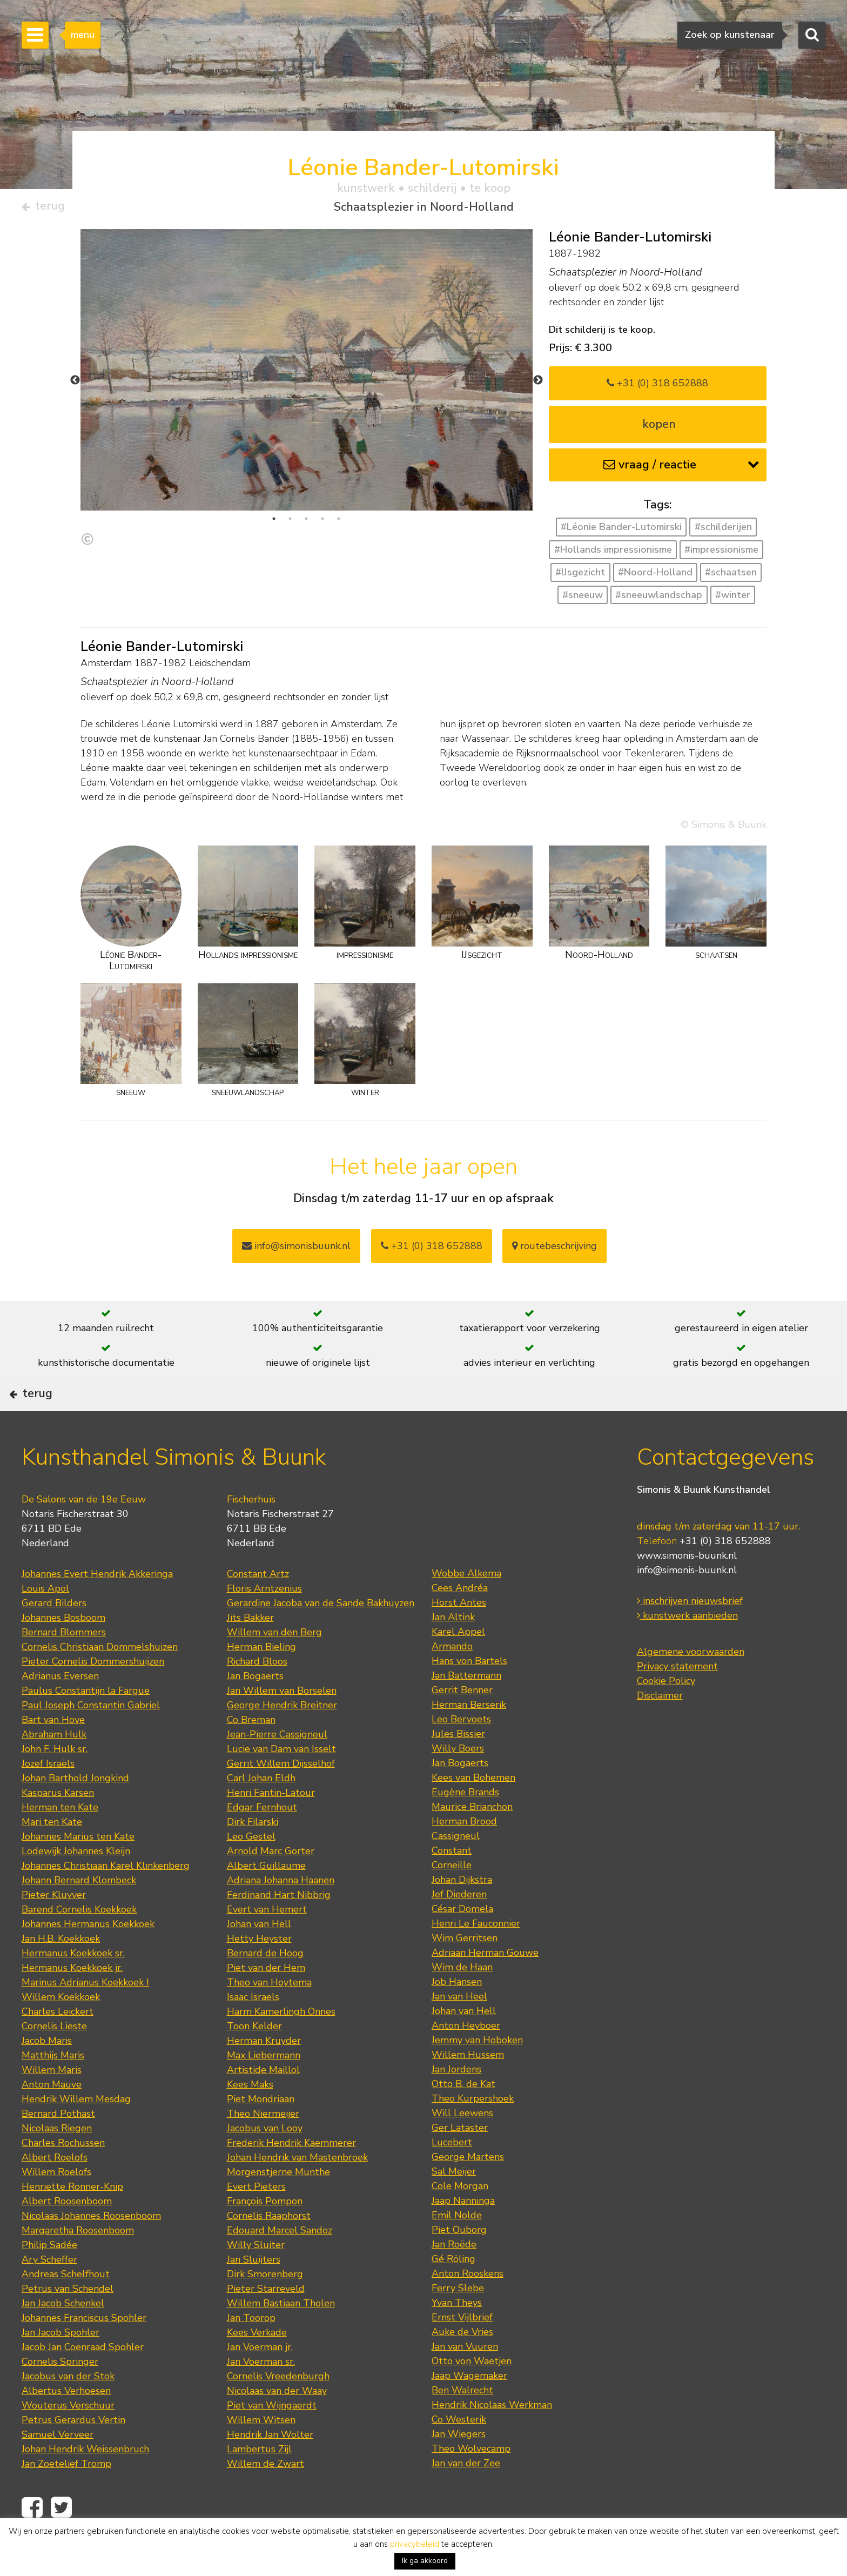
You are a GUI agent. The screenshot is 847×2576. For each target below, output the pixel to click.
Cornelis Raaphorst (269, 2249)
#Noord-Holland (655, 576)
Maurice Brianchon (472, 1840)
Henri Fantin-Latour (271, 1826)
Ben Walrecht (462, 2424)
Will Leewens (462, 2147)
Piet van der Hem (266, 2001)
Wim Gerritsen (465, 1971)
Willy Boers (458, 1782)
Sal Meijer (454, 2205)
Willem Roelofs (56, 2205)
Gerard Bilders (54, 1637)
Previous (75, 384)
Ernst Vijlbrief (462, 2351)
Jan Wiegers (459, 2467)
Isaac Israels (253, 2030)
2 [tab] (290, 523)
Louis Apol (45, 1622)
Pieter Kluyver (54, 1928)
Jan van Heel (459, 2030)
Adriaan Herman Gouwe (485, 1986)
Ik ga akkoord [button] (425, 2560)
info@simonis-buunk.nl (687, 1604)
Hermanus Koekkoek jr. (72, 2001)
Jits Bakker (250, 1651)
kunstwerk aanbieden (687, 1649)
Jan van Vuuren (465, 2380)
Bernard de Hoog (265, 1987)
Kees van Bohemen (473, 1811)
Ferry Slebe (458, 2322)
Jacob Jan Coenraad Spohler (83, 2380)
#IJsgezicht (580, 576)
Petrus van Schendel (67, 2322)
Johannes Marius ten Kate (78, 1870)
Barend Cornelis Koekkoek (79, 1943)
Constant (452, 1884)
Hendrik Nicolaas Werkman (492, 2438)
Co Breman (251, 1753)
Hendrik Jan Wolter (270, 2468)
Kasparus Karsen (58, 1826)
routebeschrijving (554, 1250)
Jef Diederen (459, 1928)
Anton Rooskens (467, 2307)
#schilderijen (723, 531)
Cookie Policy (666, 1714)
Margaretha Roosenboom (78, 2264)
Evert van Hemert (267, 1943)
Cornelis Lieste (54, 2060)
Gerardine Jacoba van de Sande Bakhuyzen (320, 1637)
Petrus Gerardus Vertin (73, 2453)
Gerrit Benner (462, 1724)
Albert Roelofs (55, 2191)
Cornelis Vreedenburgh (278, 2410)
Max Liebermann (263, 2089)
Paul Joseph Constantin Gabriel (91, 1739)
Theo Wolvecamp (471, 2482)
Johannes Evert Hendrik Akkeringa (97, 1607)
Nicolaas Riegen (57, 2162)
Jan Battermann (466, 1709)
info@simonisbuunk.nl (296, 1250)
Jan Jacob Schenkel (63, 2337)
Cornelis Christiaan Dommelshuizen (100, 1680)
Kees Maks (250, 2118)
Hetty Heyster (259, 1972)
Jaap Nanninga (463, 2234)
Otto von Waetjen (472, 2395)
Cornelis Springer (60, 2395)
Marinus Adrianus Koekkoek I (85, 2016)
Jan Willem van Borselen (282, 1724)
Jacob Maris (47, 2074)
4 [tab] (322, 523)
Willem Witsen (261, 2453)
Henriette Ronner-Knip (72, 2220)
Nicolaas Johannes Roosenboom (91, 2249)
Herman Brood (464, 1855)
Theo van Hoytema (269, 2016)
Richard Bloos (257, 1695)
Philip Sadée (49, 2278)
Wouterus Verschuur (68, 2439)
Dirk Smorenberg (265, 2308)
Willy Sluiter (256, 2278)
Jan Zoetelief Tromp (66, 2497)
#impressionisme (721, 553)
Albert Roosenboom (67, 2235)
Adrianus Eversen (60, 1709)
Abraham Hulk (54, 1768)
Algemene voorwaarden (690, 1685)
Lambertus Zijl (259, 2483)
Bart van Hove (53, 1753)
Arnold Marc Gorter (270, 1885)
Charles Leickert (57, 2045)
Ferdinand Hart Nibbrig (279, 1928)
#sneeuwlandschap (658, 599)
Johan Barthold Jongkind (75, 1812)
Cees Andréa (460, 1621)
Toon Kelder (254, 2060)
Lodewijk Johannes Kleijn (76, 1885)
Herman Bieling (261, 1680)
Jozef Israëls (48, 1797)
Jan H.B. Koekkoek (61, 1972)
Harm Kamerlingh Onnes (281, 2045)
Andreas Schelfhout (66, 2308)
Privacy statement (677, 1700)
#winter (732, 599)
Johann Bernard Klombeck (79, 1914)
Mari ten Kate (52, 1855)
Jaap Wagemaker (469, 2409)
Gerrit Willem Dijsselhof (281, 1797)
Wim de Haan (462, 2001)
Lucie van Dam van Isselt (281, 1782)
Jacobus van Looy (264, 2162)
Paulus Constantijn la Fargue (86, 1724)
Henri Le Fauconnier (476, 1957)
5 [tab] (338, 523)
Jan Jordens (456, 2103)
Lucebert (452, 2176)
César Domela (462, 1942)
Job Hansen (457, 2015)
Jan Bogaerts (255, 1709)
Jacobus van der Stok (68, 2410)
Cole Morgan (460, 2219)
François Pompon (264, 2235)
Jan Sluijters (253, 2293)
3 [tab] (306, 523)
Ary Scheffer (49, 2293)
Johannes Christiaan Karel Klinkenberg (106, 1899)
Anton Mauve (52, 2118)
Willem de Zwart (265, 2497)
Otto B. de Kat (463, 2117)
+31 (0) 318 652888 (657, 387)
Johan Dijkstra (462, 1913)
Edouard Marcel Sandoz (279, 2264)
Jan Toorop (251, 2351)
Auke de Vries (462, 2365)
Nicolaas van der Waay (277, 2424)
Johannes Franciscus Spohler (84, 2351)
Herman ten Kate (60, 1841)
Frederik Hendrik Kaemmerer (291, 2176)
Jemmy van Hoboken (477, 2074)
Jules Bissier (458, 1767)
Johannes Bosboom (63, 1651)
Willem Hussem (468, 2088)
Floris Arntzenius (264, 1622)
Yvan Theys (457, 2336)
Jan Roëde (454, 2278)
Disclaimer (660, 1729)
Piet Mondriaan (260, 2132)
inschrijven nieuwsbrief (690, 1634)
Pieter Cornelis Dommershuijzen (93, 1695)
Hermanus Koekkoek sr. (73, 1987)
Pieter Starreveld (266, 2322)
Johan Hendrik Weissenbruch (85, 2483)
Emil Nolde (457, 2249)
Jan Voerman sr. (261, 2395)
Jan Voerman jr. (260, 2380)
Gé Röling (453, 2292)
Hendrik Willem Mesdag (76, 2132)
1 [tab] (273, 523)
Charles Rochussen (63, 2176)
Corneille (452, 1899)
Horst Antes (459, 1636)
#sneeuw (582, 599)
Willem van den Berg (274, 1666)
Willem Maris (52, 2103)
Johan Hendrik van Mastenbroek (297, 2191)
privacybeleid (414, 2544)
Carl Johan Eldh (261, 1812)
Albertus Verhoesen (66, 2424)
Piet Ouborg (459, 2263)
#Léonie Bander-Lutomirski (621, 531)
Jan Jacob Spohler (60, 2366)
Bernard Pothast (58, 2147)
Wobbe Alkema (466, 1607)
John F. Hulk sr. (55, 1782)
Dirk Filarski (252, 1855)
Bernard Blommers (64, 1666)
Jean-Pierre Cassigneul (277, 1768)
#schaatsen (731, 576)
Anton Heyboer (466, 2059)
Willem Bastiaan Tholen (281, 2337)
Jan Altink (453, 1651)
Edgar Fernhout (262, 1841)
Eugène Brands (465, 1826)
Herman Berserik (469, 1738)
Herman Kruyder (264, 2074)
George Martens (468, 2190)
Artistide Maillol (263, 2103)
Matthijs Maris (53, 2089)
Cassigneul (456, 1869)
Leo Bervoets (461, 1753)
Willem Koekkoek (61, 2030)
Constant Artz (258, 1607)
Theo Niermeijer (263, 2147)
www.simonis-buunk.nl (687, 1589)
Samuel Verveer (57, 2468)
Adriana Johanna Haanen (280, 1914)
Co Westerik (459, 2453)
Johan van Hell (259, 1957)
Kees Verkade (257, 2366)
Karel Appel (458, 1665)
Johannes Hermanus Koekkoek (88, 1957)
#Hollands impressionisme (613, 553)
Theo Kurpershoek (473, 2132)
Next (538, 384)
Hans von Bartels (469, 1694)
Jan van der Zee (466, 2497)
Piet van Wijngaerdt (272, 2439)
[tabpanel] (306, 394)
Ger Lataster (460, 2161)
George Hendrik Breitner (282, 1739)
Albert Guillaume (266, 1899)
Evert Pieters (256, 2220)
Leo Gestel (251, 1870)
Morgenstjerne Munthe (278, 2205)
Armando (452, 1680)
